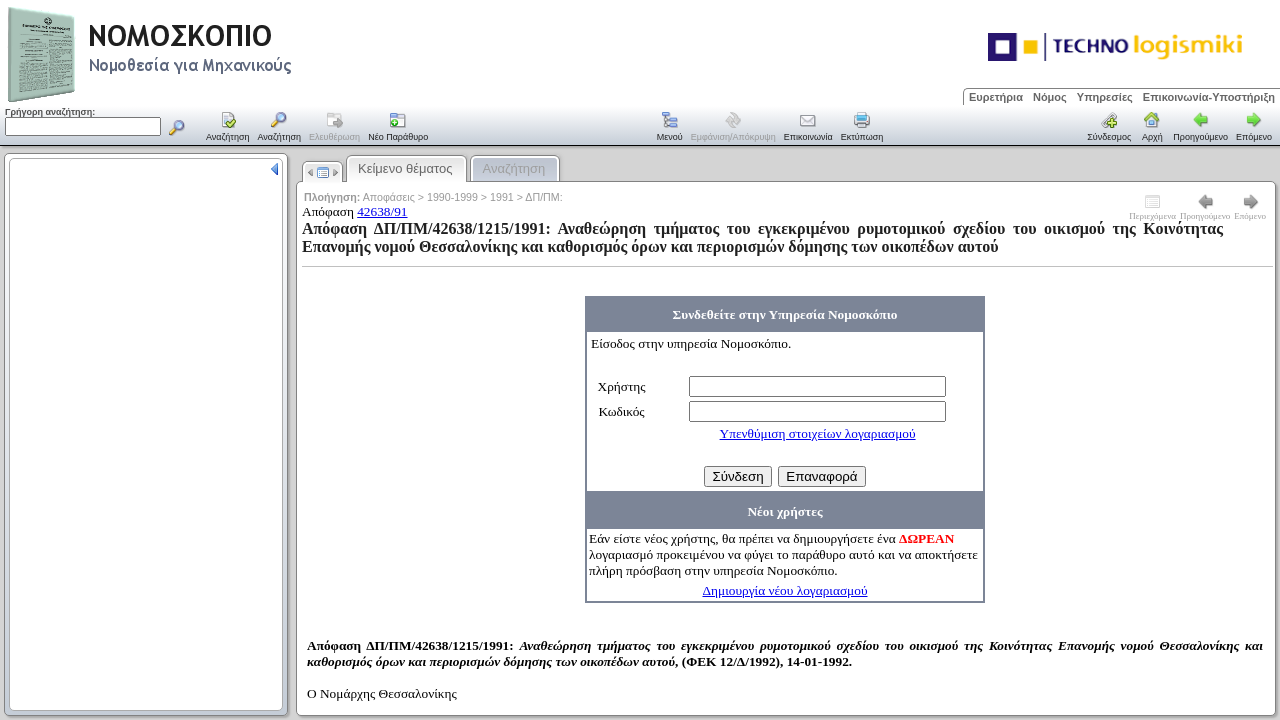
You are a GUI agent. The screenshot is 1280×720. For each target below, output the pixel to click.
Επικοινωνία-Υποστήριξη (1209, 97)
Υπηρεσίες (1105, 97)
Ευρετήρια (996, 97)
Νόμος (1050, 97)
